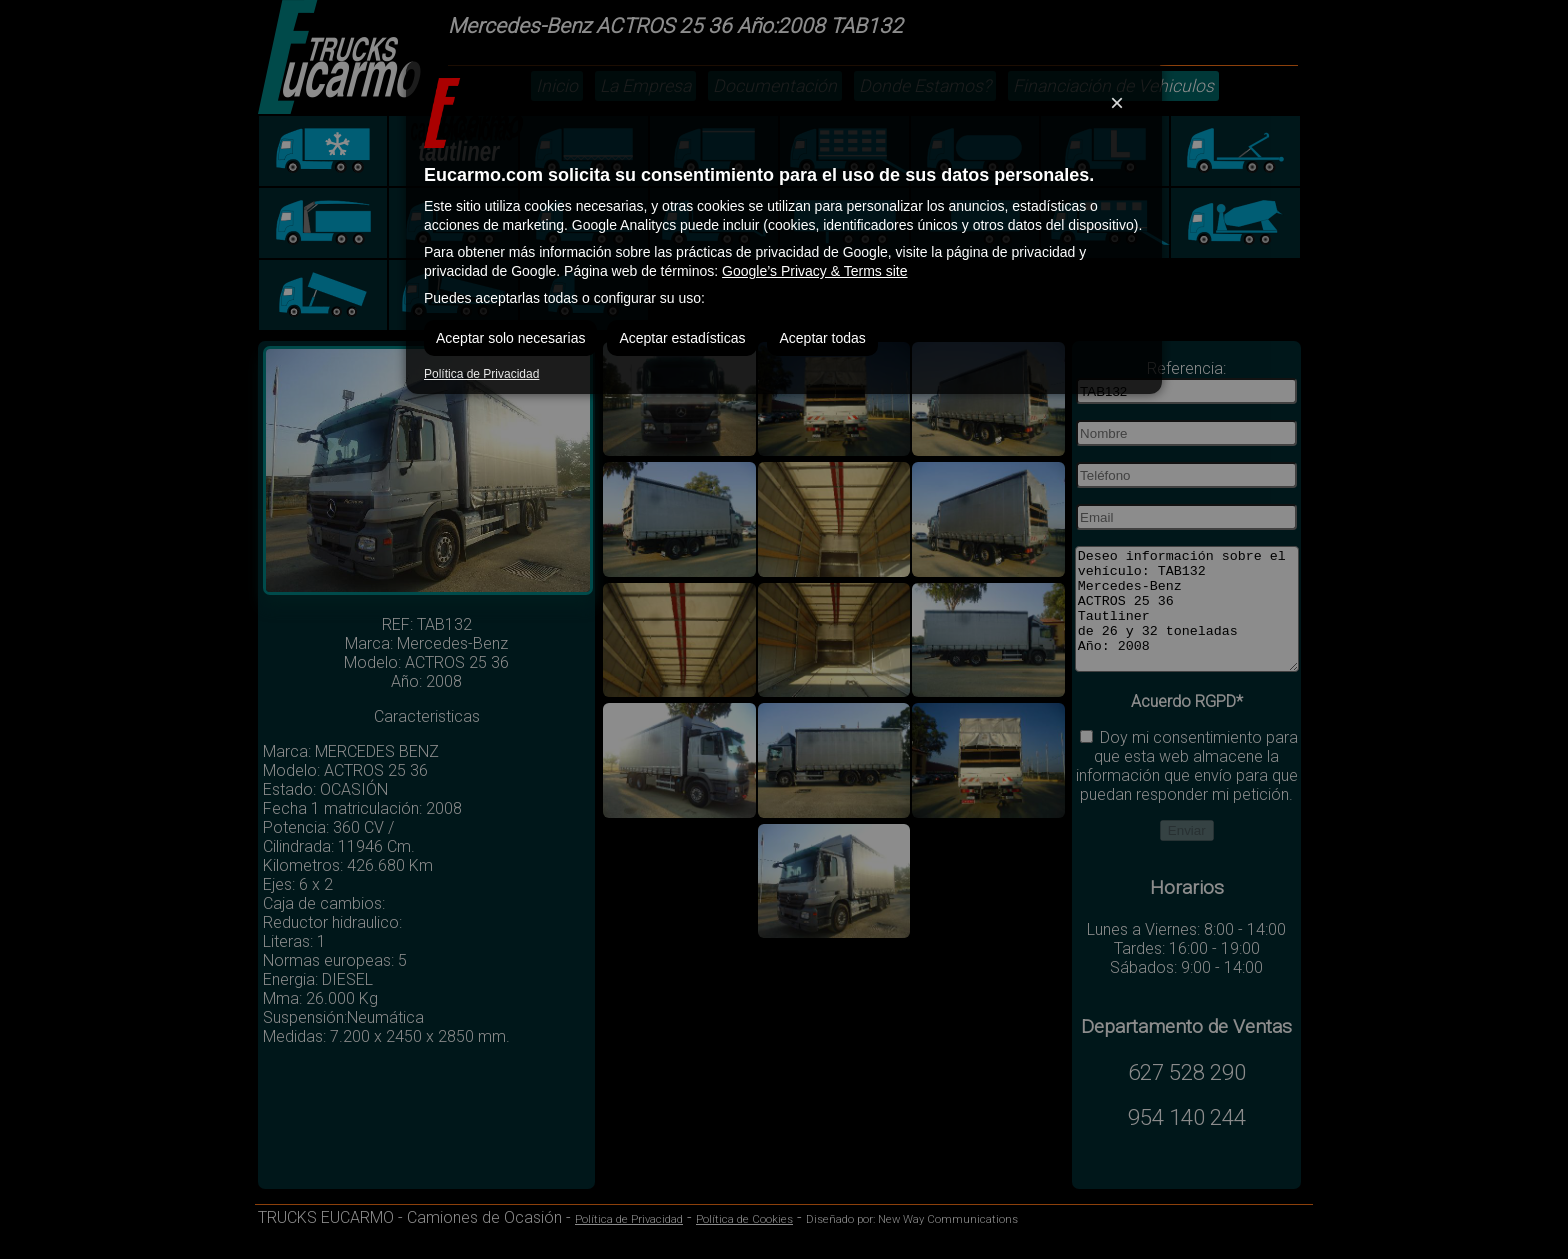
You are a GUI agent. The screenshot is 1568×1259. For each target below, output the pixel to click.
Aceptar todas (822, 338)
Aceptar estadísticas (682, 338)
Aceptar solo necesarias (510, 338)
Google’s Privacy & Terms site (814, 271)
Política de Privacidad (481, 374)
